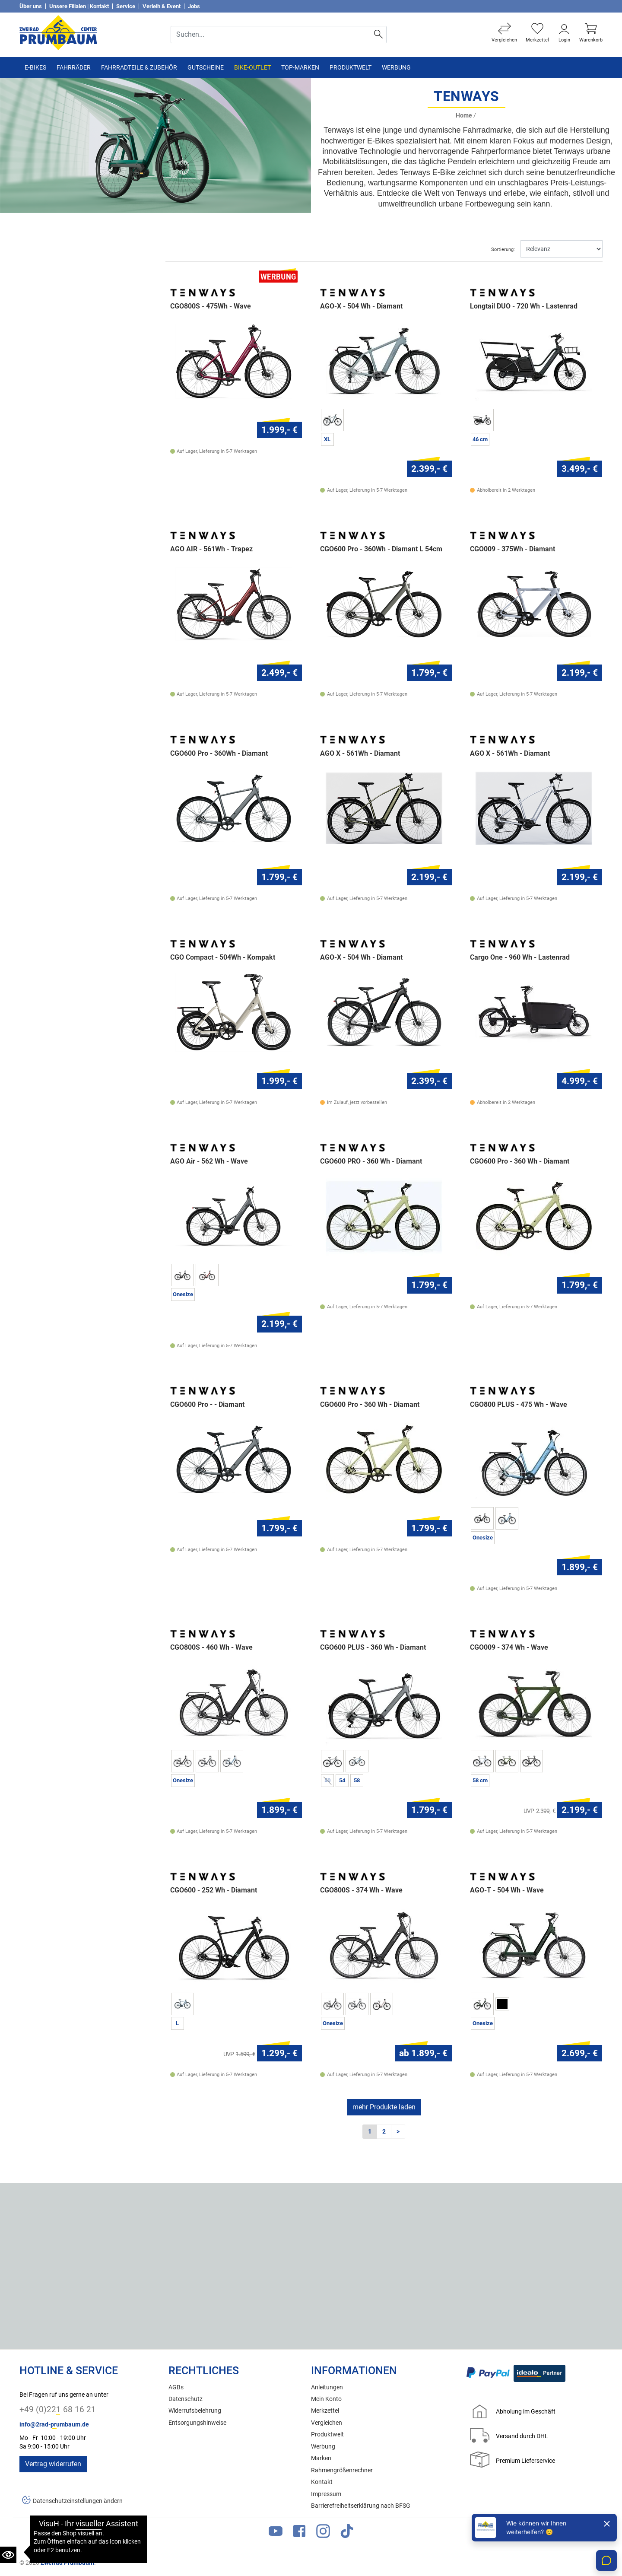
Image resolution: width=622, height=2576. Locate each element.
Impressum (326, 2494)
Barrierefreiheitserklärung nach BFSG (360, 2505)
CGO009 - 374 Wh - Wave (509, 1647)
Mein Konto (326, 2399)
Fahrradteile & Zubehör (139, 67)
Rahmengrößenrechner (342, 2470)
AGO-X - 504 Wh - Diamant (361, 306)
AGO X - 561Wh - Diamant (360, 753)
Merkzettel (325, 2410)
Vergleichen (326, 2423)
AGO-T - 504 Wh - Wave (507, 1890)
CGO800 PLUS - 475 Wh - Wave (518, 1405)
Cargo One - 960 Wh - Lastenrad (520, 957)
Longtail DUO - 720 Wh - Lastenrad (524, 306)
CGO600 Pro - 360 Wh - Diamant (519, 1161)
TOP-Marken (300, 67)
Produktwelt (350, 67)
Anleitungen (327, 2387)
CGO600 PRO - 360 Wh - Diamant (371, 1161)
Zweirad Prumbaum (67, 2562)
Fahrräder (74, 67)
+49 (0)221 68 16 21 (57, 2409)
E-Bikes (35, 67)
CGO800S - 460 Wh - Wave (211, 1647)
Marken (321, 2458)
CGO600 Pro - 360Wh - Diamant (219, 753)
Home (464, 115)
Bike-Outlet (252, 67)
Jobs (194, 6)
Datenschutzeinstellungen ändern (78, 2501)
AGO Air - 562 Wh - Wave (209, 1161)
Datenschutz (185, 2399)
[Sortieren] (561, 249)
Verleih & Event (162, 6)
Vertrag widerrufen (53, 2464)
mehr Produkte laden (384, 2107)
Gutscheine (205, 67)
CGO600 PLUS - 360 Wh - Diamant (373, 1647)
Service (125, 6)
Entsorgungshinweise (197, 2423)
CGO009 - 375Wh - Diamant (512, 549)
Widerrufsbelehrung (194, 2410)
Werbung (396, 67)
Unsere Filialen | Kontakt (79, 6)
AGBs (176, 2387)
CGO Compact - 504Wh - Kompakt (222, 957)
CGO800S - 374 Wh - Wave (361, 1890)
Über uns (30, 6)
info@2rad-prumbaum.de (54, 2424)
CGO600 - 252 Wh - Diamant (213, 1890)
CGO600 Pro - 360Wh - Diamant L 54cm (381, 549)
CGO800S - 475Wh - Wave (210, 306)
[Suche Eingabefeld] (271, 34)
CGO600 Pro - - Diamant (207, 1405)
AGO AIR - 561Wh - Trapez (211, 549)
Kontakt (322, 2482)
